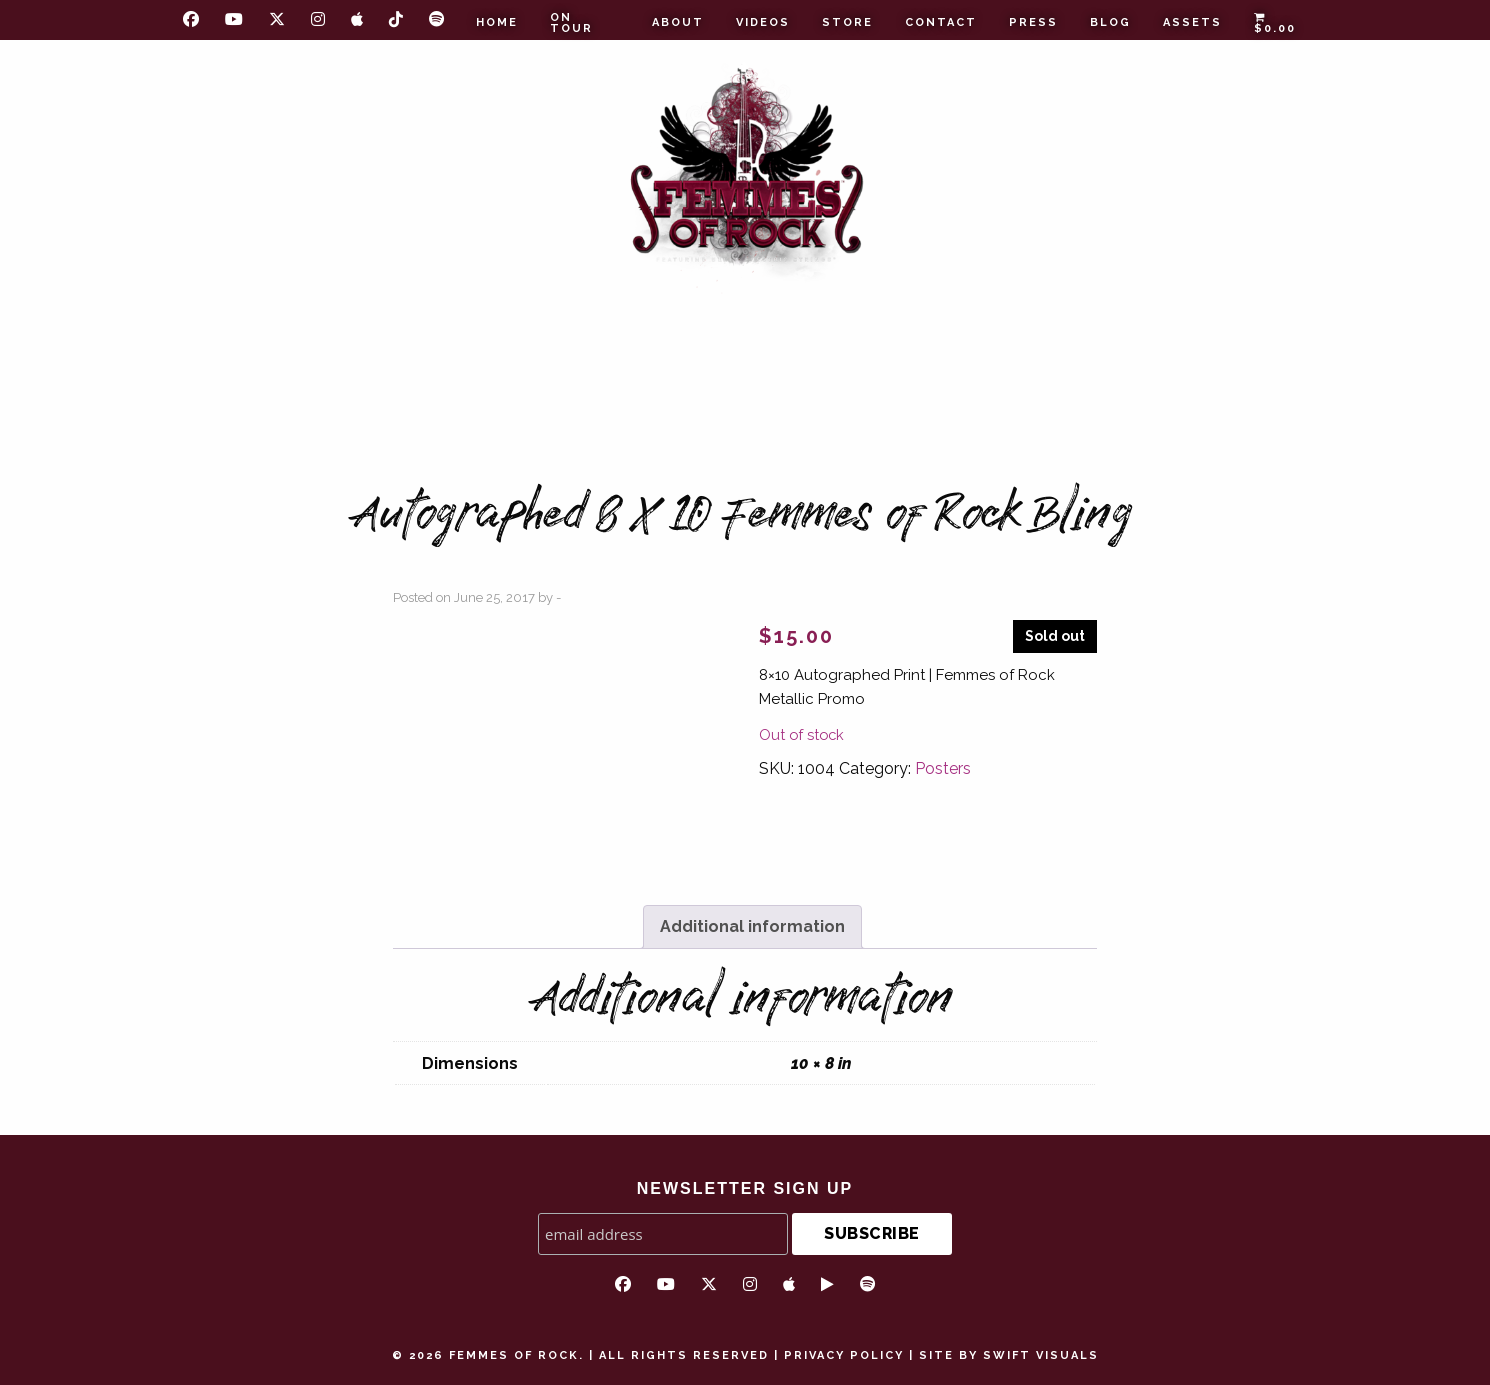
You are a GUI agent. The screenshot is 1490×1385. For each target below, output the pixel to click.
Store (847, 22)
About (678, 22)
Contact (941, 22)
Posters (943, 768)
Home (497, 22)
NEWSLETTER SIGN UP (745, 1188)
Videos (763, 22)
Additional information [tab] (752, 926)
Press (1033, 22)
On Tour (571, 23)
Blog (1110, 22)
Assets (1192, 22)
